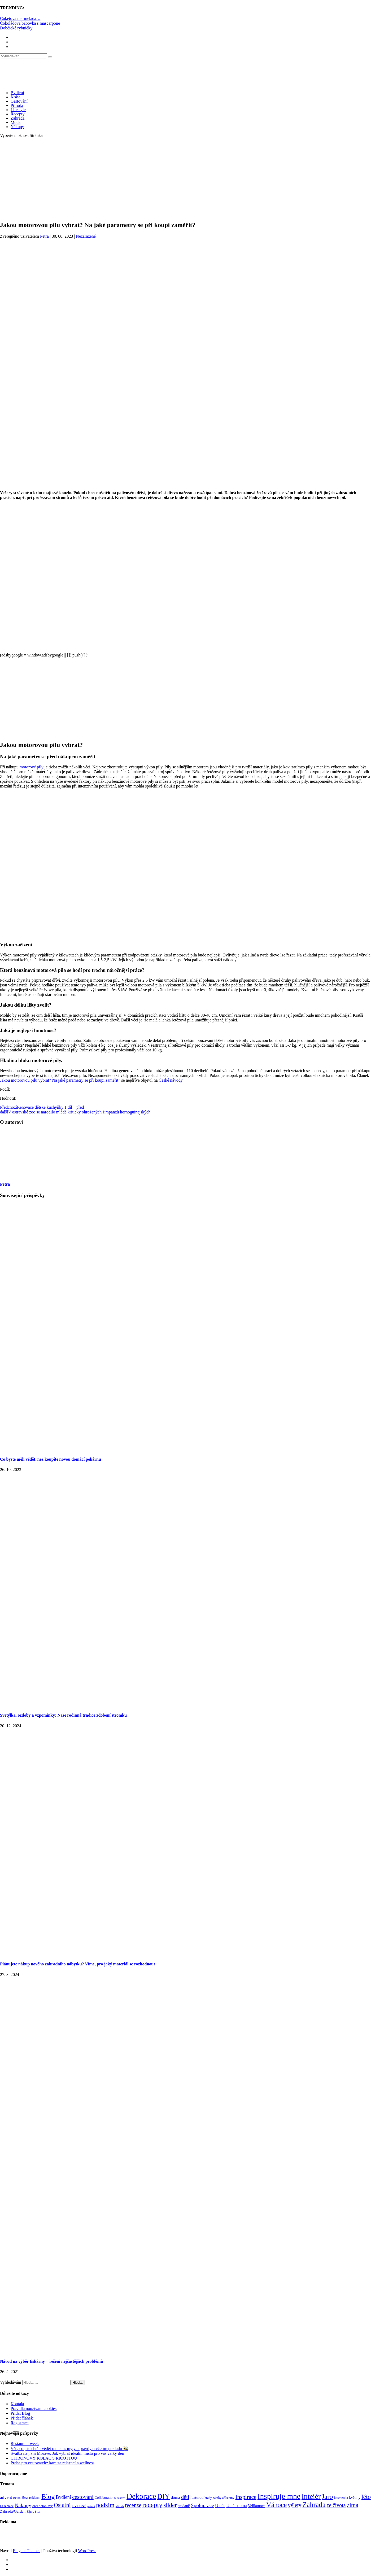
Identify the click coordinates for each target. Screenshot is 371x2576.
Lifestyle (18, 109)
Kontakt (17, 2403)
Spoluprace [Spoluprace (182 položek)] (202, 2505)
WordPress (87, 2550)
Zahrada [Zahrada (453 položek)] (313, 2505)
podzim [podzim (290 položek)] (105, 2504)
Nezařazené (86, 236)
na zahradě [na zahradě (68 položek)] (7, 2506)
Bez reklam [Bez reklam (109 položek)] (30, 2497)
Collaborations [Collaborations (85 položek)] (105, 2498)
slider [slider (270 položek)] (170, 2505)
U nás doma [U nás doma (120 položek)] (236, 2505)
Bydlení (17, 92)
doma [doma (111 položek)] (175, 2497)
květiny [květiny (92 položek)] (354, 2497)
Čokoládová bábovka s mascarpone (30, 23)
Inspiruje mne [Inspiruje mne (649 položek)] (278, 2496)
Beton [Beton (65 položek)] (17, 2498)
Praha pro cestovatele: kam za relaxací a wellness (52, 2463)
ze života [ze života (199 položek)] (336, 2505)
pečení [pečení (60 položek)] (91, 2506)
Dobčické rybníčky (16, 28)
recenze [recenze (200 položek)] (133, 2505)
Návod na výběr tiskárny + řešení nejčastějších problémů (51, 2361)
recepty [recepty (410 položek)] (152, 2505)
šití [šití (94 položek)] (37, 2511)
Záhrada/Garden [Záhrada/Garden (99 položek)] (12, 2511)
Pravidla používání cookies (33, 2408)
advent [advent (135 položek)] (6, 2497)
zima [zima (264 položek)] (352, 2505)
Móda (15, 122)
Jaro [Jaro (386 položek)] (327, 2496)
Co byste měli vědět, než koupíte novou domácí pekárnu (50, 1459)
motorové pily (31, 767)
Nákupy (17, 126)
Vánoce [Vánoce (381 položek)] (277, 2504)
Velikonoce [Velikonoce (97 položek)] (256, 2506)
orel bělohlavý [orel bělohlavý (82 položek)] (42, 2506)
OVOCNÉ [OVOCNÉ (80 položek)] (79, 2506)
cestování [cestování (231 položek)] (83, 2497)
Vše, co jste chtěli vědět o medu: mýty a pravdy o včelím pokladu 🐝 (69, 2448)
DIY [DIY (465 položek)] (163, 2496)
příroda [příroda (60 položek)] (119, 2506)
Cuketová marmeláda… (20, 18)
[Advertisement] (186, 179)
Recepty (17, 114)
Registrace (20, 2423)
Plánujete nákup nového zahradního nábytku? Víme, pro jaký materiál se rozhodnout (77, 1964)
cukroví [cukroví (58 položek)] (121, 2497)
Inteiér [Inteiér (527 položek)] (311, 2496)
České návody (170, 1080)
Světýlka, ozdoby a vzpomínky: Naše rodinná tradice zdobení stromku (63, 1715)
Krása (15, 97)
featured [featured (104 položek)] (197, 2497)
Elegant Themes (26, 2550)
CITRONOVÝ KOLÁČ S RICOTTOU (44, 2458)
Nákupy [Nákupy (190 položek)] (23, 2505)
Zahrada (17, 118)
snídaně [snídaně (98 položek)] (184, 2506)
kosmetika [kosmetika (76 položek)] (341, 2498)
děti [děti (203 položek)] (185, 2497)
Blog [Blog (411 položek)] (48, 2496)
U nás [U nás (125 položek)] (220, 2505)
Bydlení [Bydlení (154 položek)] (63, 2497)
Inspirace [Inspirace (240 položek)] (245, 2497)
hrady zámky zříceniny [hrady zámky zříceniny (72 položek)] (219, 2498)
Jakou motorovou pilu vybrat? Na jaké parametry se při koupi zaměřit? (60, 1080)
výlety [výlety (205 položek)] (294, 2505)
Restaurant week (25, 2443)
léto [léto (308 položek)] (366, 2496)
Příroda (17, 105)
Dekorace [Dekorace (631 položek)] (141, 2496)
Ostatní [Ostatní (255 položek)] (62, 2505)
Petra (44, 236)
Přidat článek (22, 2418)
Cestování (19, 101)
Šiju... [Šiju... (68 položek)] (30, 2511)
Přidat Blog (20, 2413)
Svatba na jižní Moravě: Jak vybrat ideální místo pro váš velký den (67, 2453)
